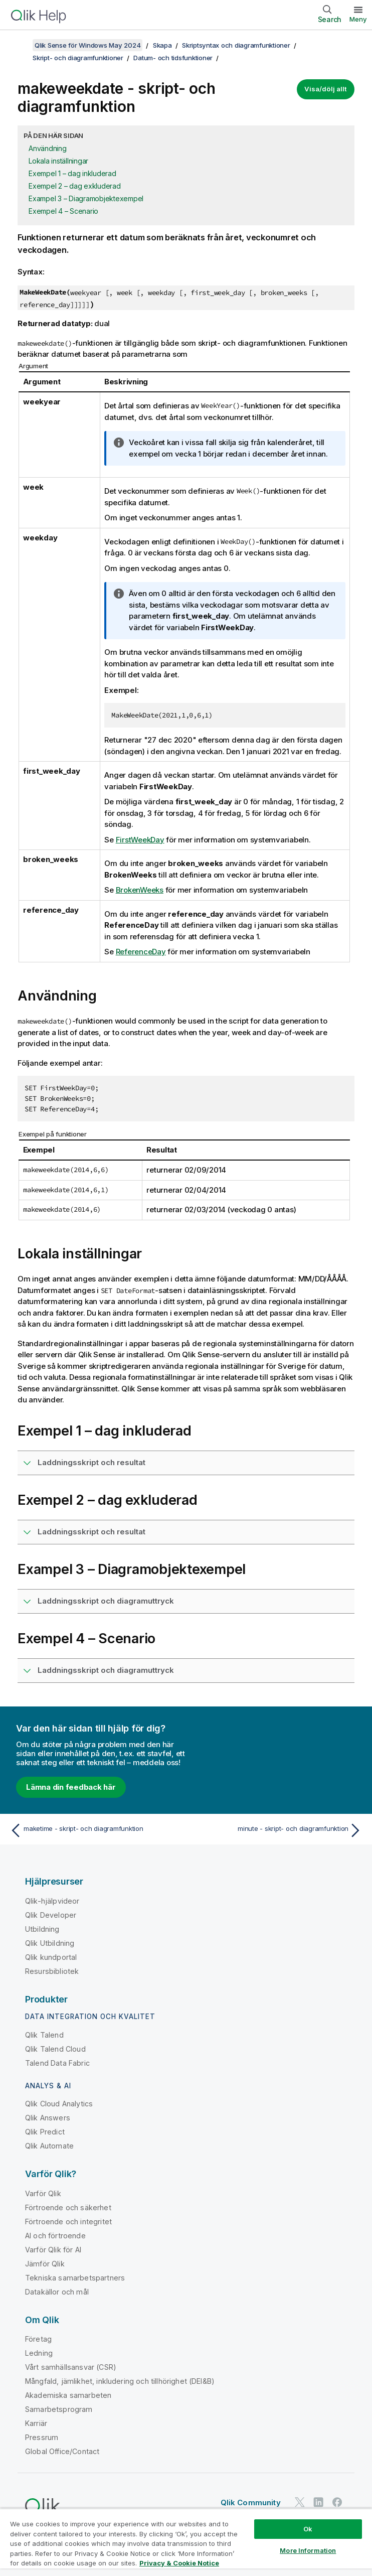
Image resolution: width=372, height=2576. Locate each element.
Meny (358, 19)
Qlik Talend (44, 2035)
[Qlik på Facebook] (337, 2502)
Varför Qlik (43, 2193)
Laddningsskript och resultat (91, 1462)
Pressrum (41, 2437)
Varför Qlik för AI (53, 2249)
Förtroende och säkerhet (68, 2207)
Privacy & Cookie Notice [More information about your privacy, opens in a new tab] (179, 2563)
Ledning (39, 2353)
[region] (186, 2542)
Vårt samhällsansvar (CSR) (70, 2367)
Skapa (162, 45)
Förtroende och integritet (68, 2221)
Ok (307, 2529)
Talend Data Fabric (57, 2063)
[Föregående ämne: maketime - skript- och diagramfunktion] (95, 1830)
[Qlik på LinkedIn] (318, 2502)
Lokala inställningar (58, 161)
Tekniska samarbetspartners (75, 2277)
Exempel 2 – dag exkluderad (75, 186)
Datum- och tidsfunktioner (173, 58)
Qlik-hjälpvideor (52, 1901)
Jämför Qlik (45, 2263)
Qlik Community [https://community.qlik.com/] (251, 2502)
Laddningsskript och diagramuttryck (106, 1601)
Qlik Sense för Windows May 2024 (87, 45)
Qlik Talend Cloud (55, 2049)
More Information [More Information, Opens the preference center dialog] (308, 2550)
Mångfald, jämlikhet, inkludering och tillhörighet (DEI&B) (120, 2381)
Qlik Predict (45, 2131)
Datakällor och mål (57, 2291)
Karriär (36, 2423)
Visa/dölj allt (325, 89)
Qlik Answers (47, 2117)
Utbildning (42, 1929)
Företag (38, 2339)
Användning (48, 148)
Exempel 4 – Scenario (63, 211)
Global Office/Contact (62, 2451)
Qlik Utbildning (49, 1943)
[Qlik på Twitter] (299, 2502)
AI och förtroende (55, 2235)
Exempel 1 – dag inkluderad (72, 173)
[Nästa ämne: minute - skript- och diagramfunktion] (277, 1830)
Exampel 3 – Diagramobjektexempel (86, 198)
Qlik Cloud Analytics (59, 2103)
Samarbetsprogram (59, 2409)
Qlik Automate (49, 2145)
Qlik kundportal (51, 1957)
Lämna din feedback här (71, 1787)
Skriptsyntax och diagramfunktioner (236, 45)
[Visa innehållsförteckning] (20, 45)
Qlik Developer (50, 1915)
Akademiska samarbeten (68, 2395)
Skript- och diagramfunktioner (78, 58)
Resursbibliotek (52, 1971)
